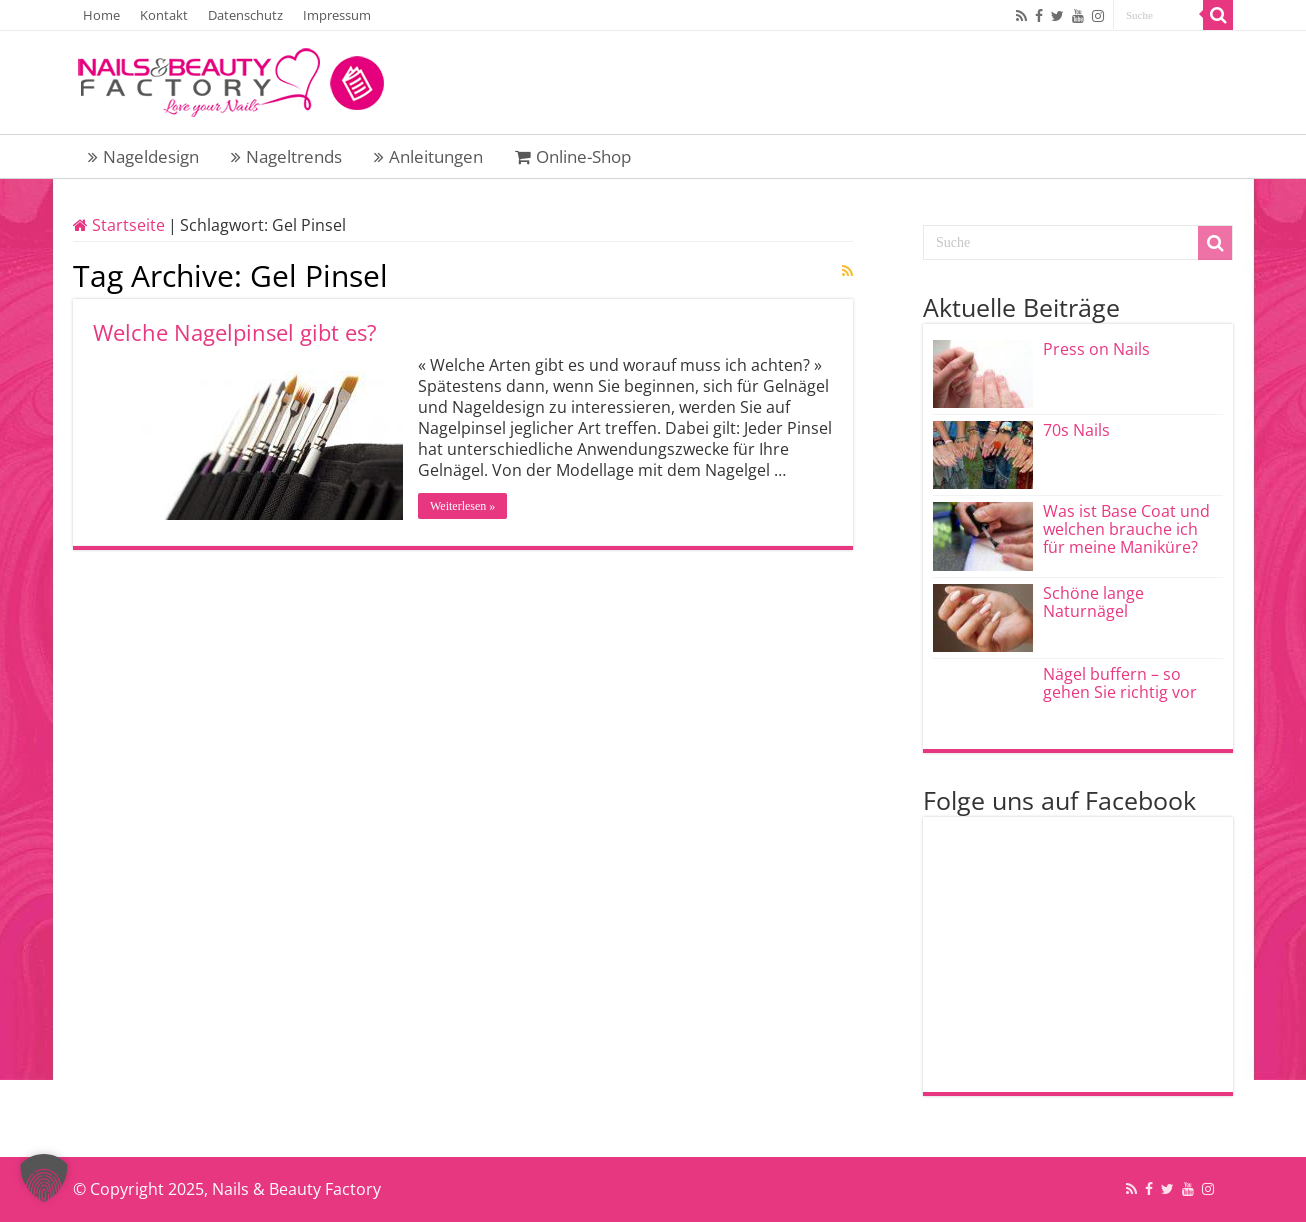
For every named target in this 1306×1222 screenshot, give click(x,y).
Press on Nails (1096, 349)
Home (101, 15)
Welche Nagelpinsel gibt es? (235, 332)
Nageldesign (143, 156)
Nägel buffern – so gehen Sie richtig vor (1120, 683)
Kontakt (164, 15)
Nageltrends (286, 156)
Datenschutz (245, 15)
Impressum (337, 15)
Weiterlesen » (462, 506)
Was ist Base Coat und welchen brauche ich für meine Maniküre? (1126, 529)
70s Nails (1076, 430)
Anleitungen (428, 156)
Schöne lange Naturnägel (1093, 602)
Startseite (119, 225)
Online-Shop (573, 156)
